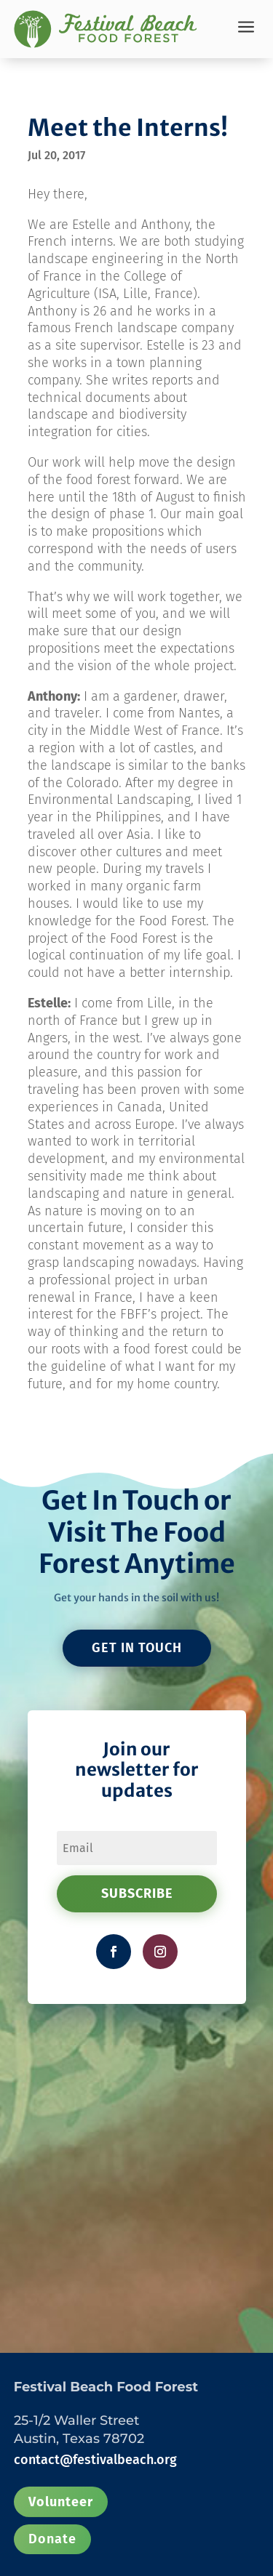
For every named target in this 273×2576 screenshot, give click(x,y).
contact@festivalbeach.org (95, 2460)
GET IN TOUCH (137, 1648)
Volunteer (60, 2502)
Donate (52, 2539)
